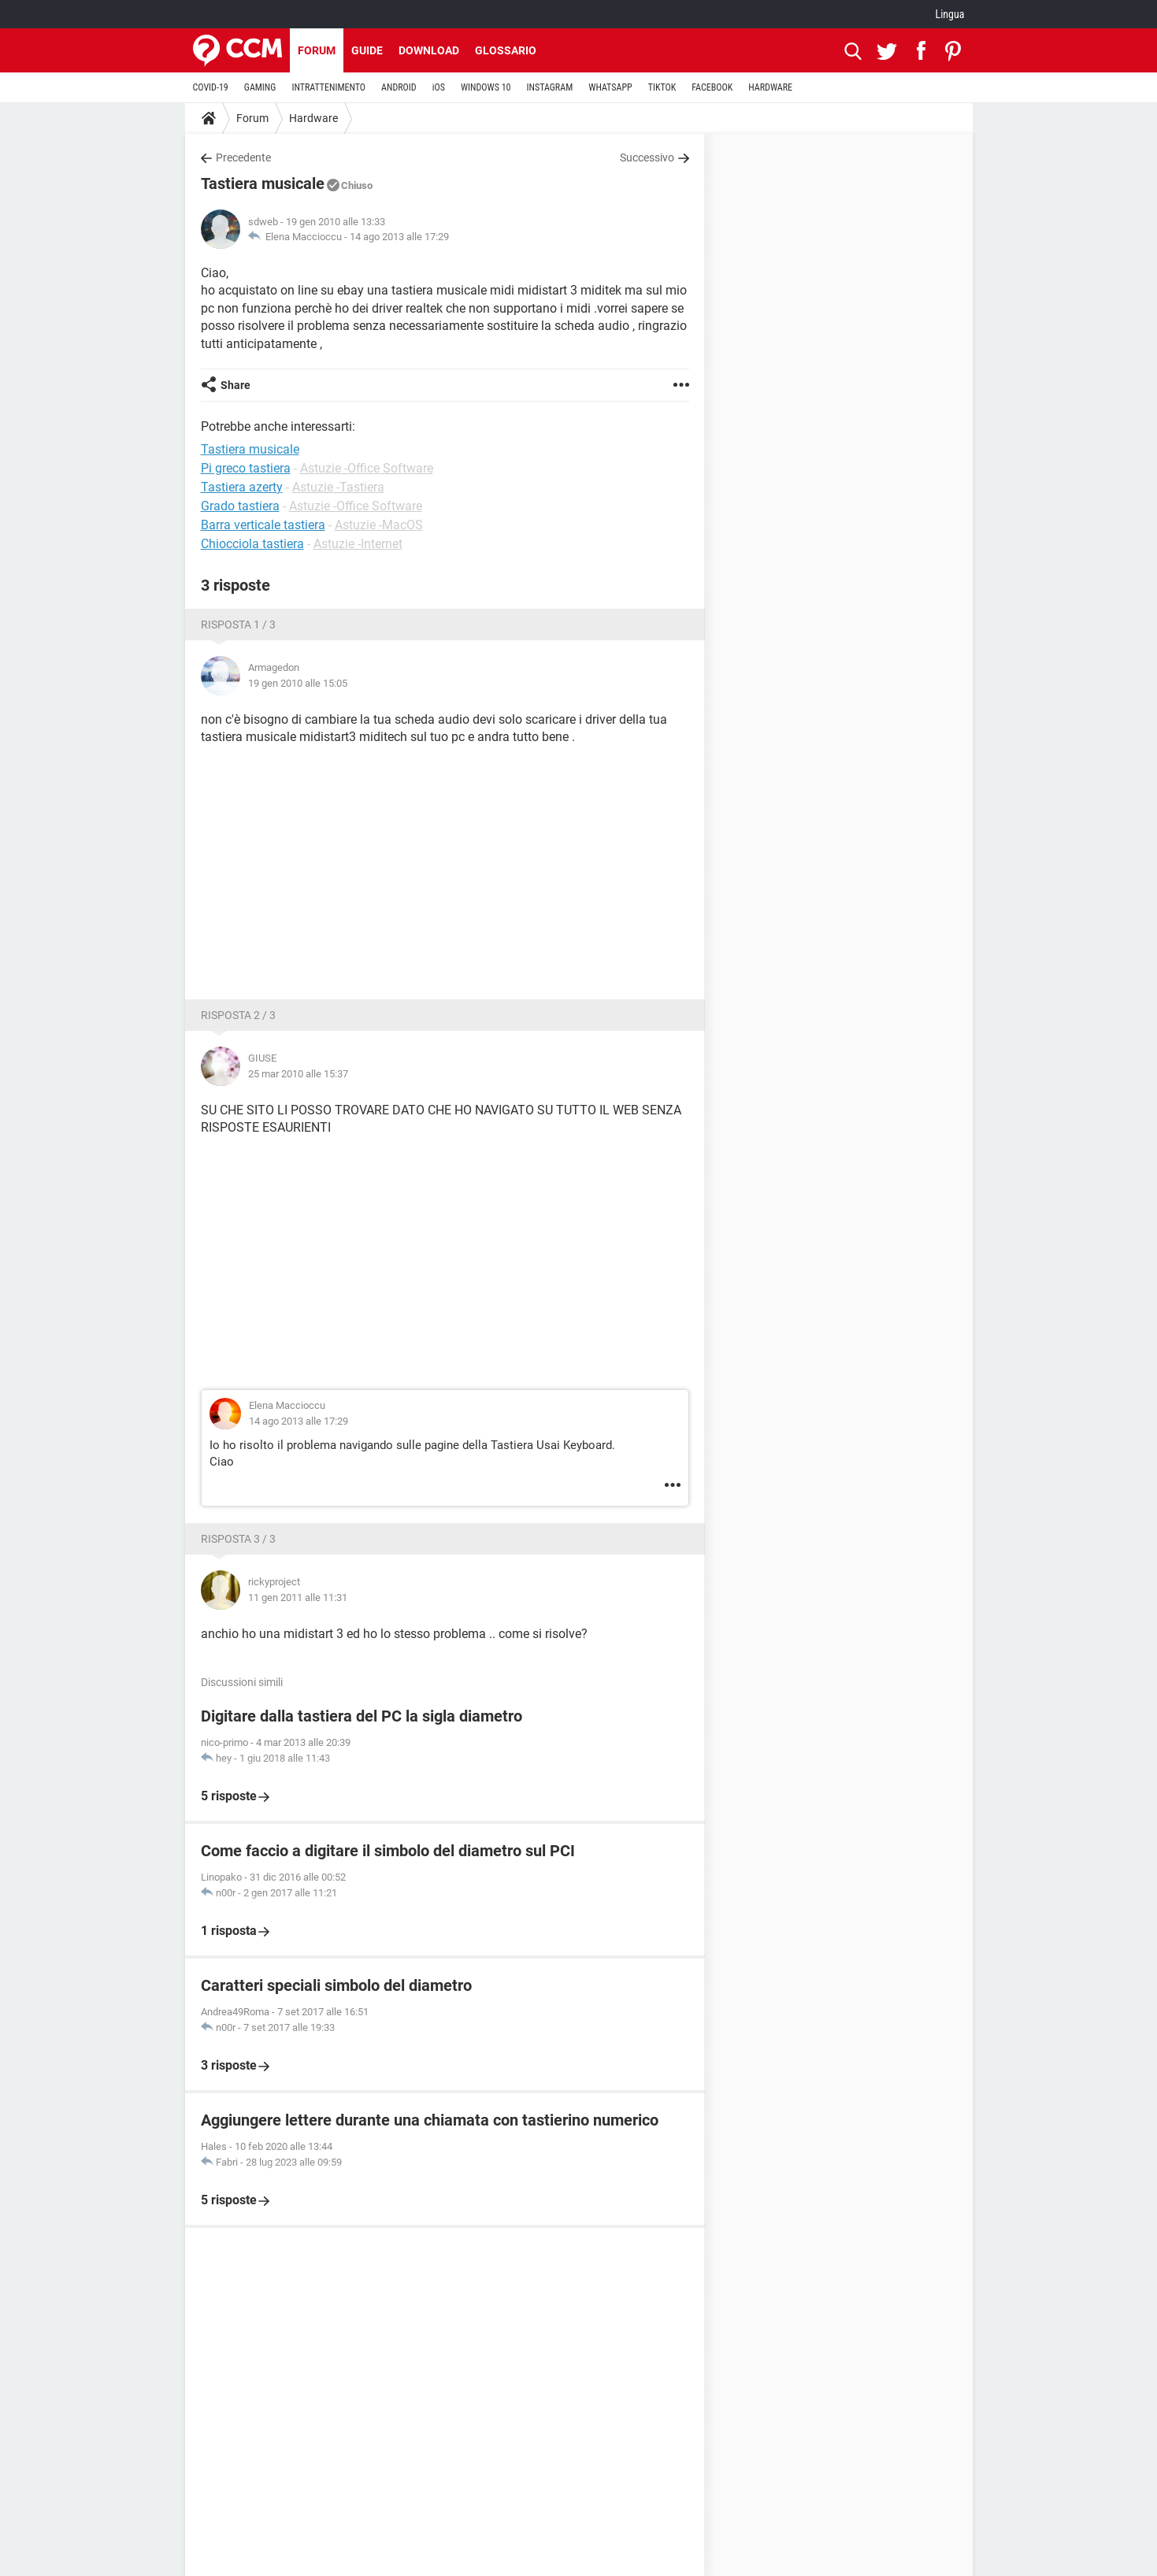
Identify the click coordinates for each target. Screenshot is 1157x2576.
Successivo (647, 157)
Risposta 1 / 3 (238, 624)
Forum (317, 50)
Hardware (313, 118)
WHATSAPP (610, 87)
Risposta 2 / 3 (238, 1015)
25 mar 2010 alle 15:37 (298, 1074)
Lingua (949, 14)
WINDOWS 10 (486, 87)
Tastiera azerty (242, 487)
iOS (438, 87)
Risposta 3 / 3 (238, 1539)
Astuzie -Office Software (366, 468)
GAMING (260, 87)
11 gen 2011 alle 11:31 (297, 1597)
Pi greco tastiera (246, 468)
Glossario (505, 50)
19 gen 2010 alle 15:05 (297, 683)
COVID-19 (210, 87)
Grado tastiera (240, 506)
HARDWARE (770, 87)
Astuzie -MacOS (379, 524)
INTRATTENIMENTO (328, 87)
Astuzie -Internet (357, 543)
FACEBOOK (712, 87)
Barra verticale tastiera (263, 524)
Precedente (243, 157)
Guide (367, 50)
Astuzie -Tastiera (338, 487)
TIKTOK (662, 87)
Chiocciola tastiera (252, 543)
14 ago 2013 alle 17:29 (399, 237)
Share (235, 385)
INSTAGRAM (549, 87)
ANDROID (399, 87)
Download (429, 50)
